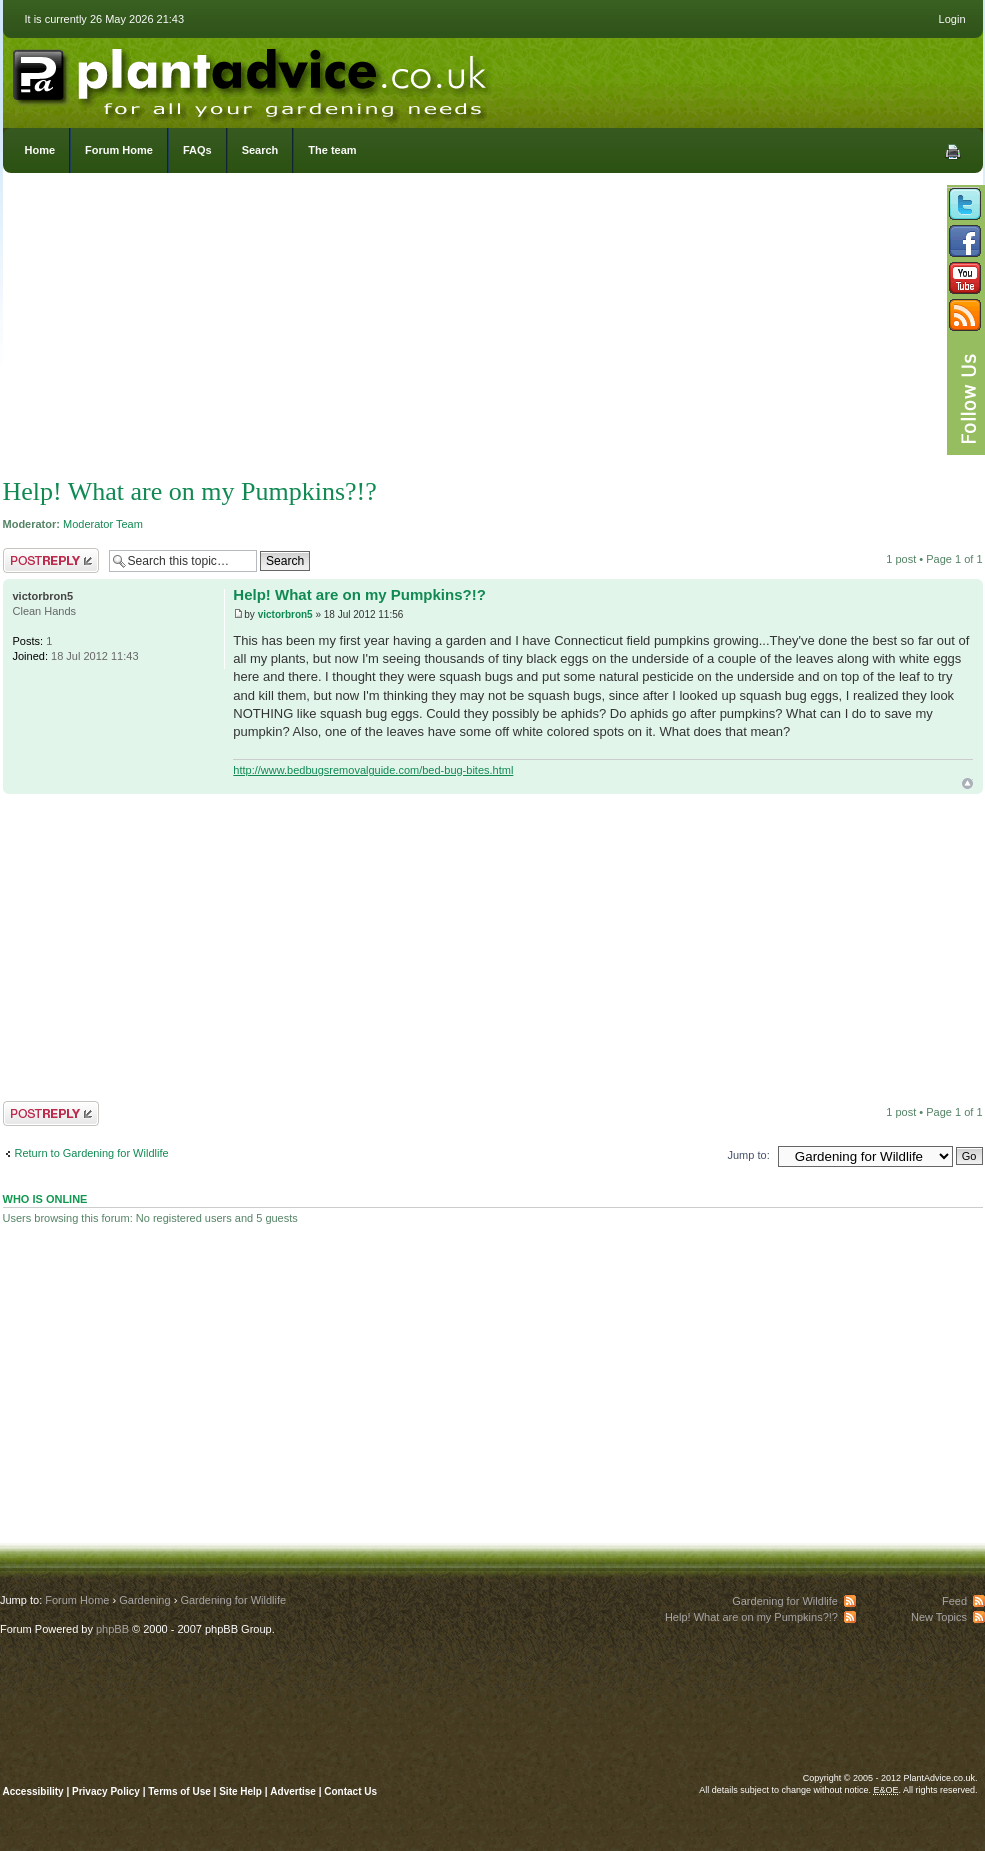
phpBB (112, 1629)
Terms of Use (179, 1791)
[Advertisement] (493, 330)
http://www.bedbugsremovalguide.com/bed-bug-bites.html (373, 770)
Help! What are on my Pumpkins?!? (190, 491)
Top (967, 783)
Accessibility (33, 1791)
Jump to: (749, 1155)
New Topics (939, 1617)
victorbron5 (285, 614)
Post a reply (51, 560)
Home (40, 150)
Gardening (144, 1600)
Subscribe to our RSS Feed (965, 315)
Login (952, 19)
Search (260, 150)
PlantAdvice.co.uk (252, 78)
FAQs (197, 150)
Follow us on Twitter (965, 204)
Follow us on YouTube (965, 278)
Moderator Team (103, 524)
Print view (953, 152)
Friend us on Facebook (965, 241)
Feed (954, 1601)
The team (332, 150)
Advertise (293, 1791)
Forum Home (119, 150)
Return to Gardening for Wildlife (92, 1153)
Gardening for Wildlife (233, 1600)
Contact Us (350, 1791)
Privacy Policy (107, 1791)
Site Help (240, 1791)
